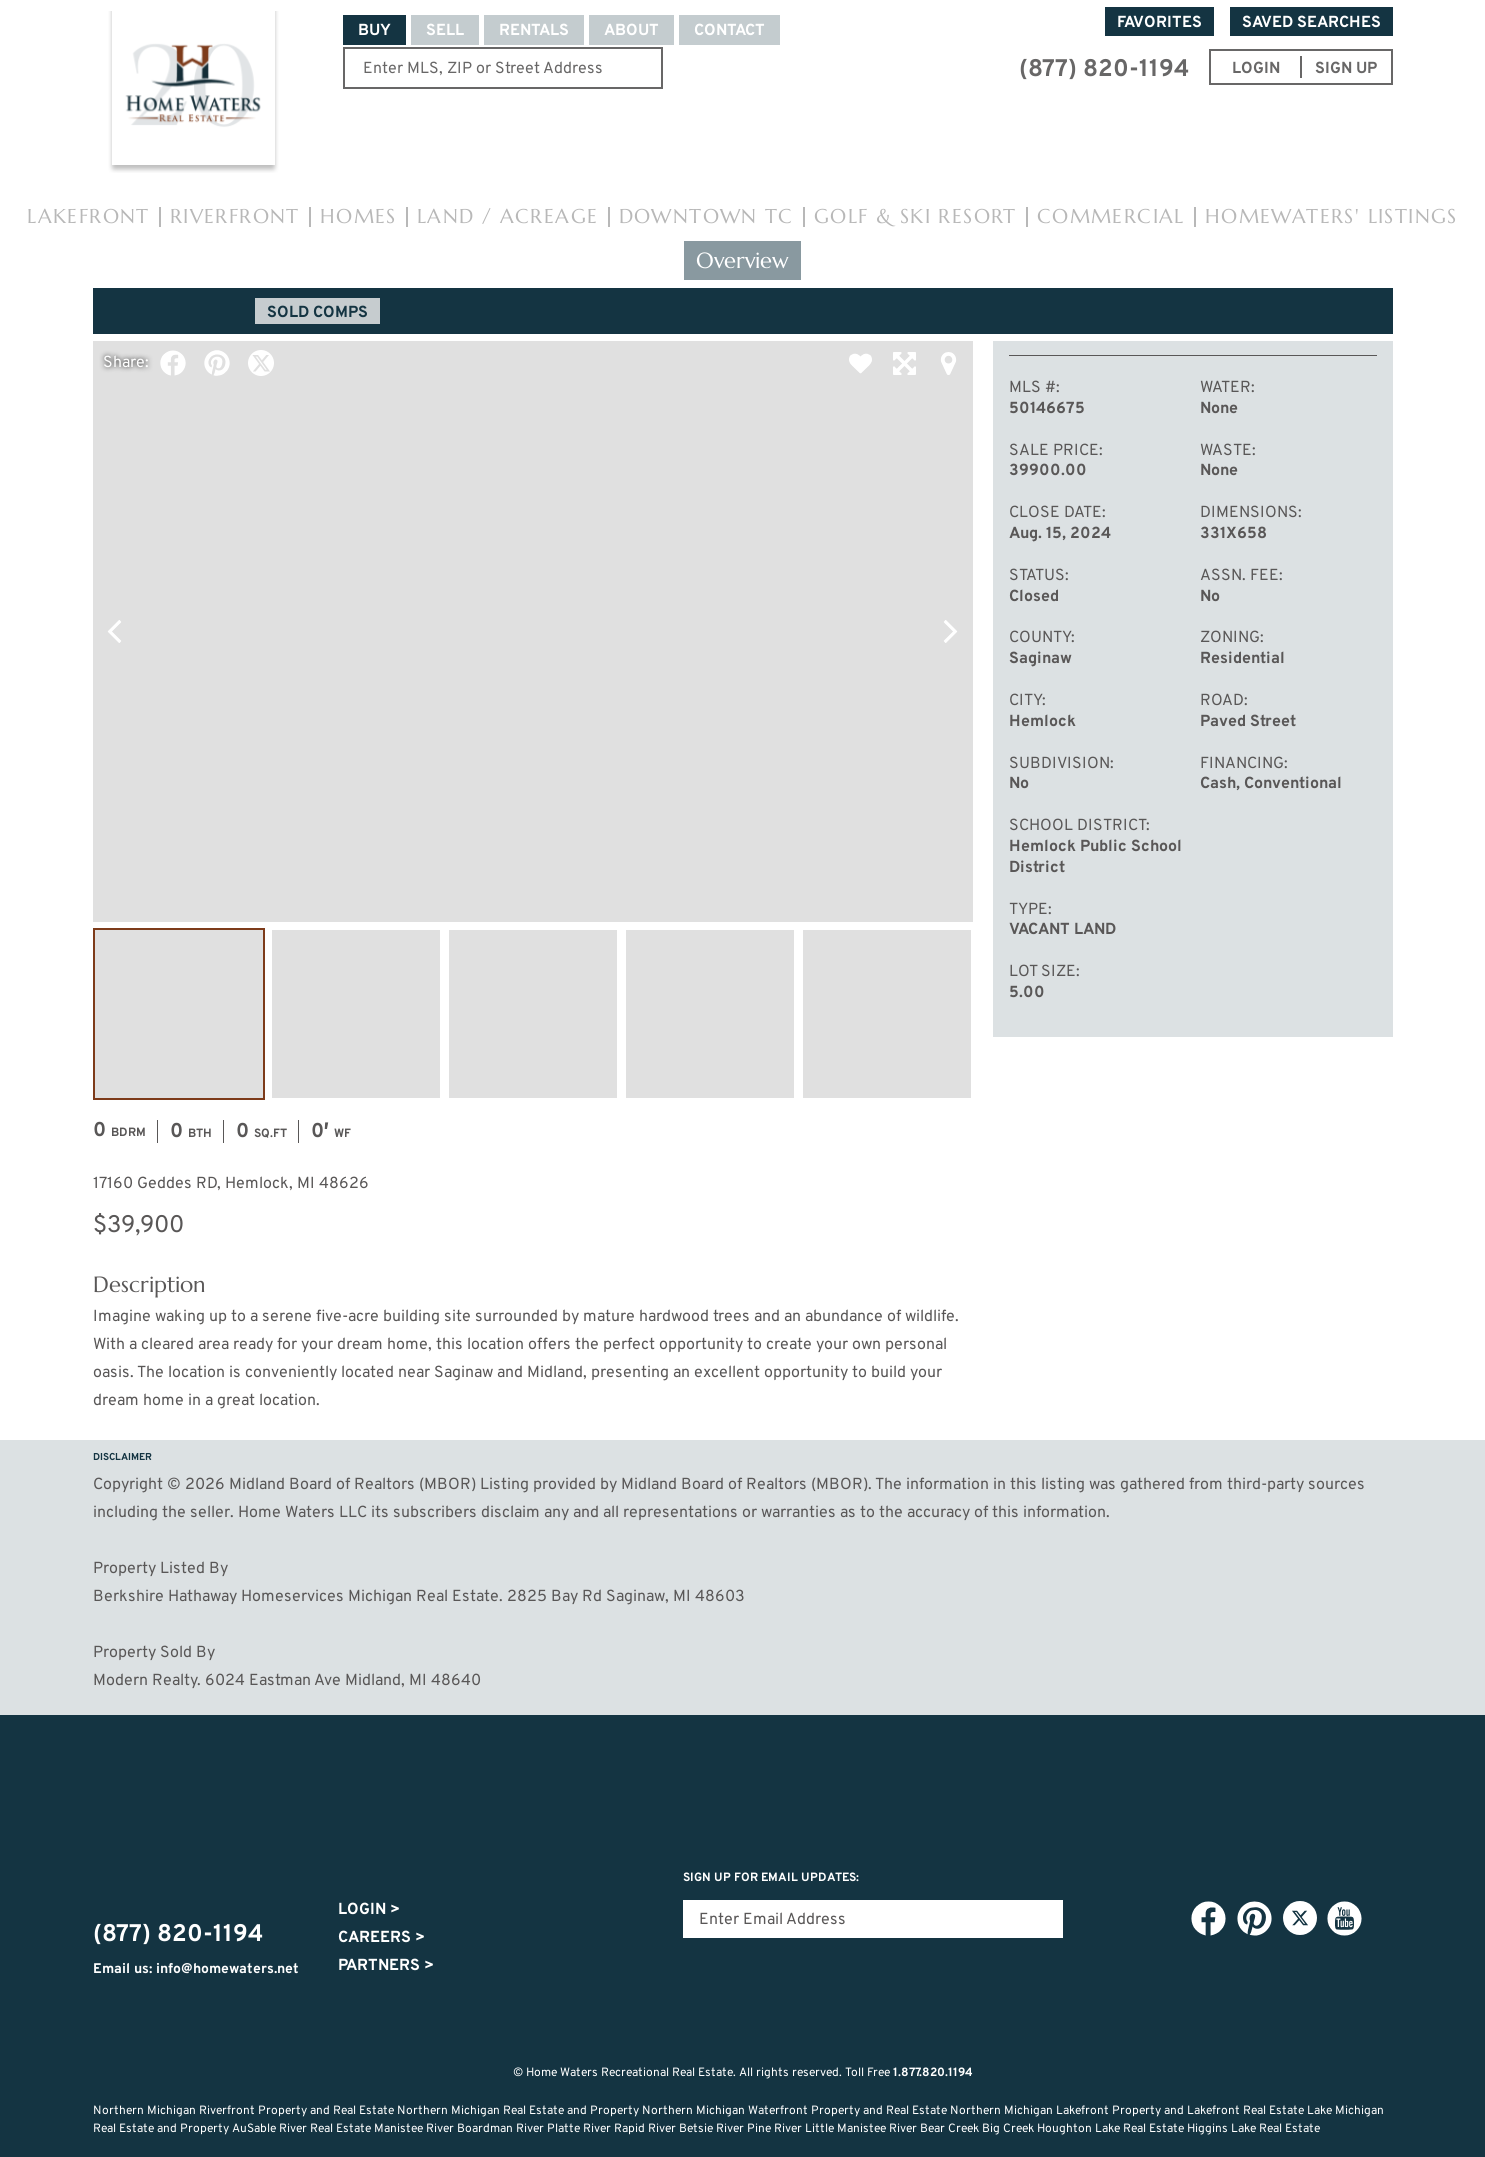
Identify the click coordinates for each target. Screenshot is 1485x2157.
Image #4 (710, 1014)
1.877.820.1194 (933, 2073)
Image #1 (179, 1014)
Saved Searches (1311, 23)
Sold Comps (317, 313)
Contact (729, 31)
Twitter (261, 363)
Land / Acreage (508, 216)
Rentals (534, 31)
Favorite (861, 363)
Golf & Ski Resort (915, 216)
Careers (381, 1938)
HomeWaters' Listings (1331, 216)
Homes (358, 216)
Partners (386, 1966)
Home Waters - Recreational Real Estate (194, 92)
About (631, 31)
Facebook (173, 363)
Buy (374, 31)
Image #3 (533, 1014)
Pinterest (217, 363)
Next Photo (951, 631)
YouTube (1345, 1919)
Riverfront (235, 216)
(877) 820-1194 (1104, 70)
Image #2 (356, 1014)
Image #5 (887, 1014)
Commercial (1111, 216)
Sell (445, 31)
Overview (742, 260)
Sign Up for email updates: (771, 1878)
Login (369, 1910)
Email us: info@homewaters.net (196, 1969)
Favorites (1159, 23)
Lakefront (88, 216)
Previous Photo (115, 631)
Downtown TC (706, 216)
